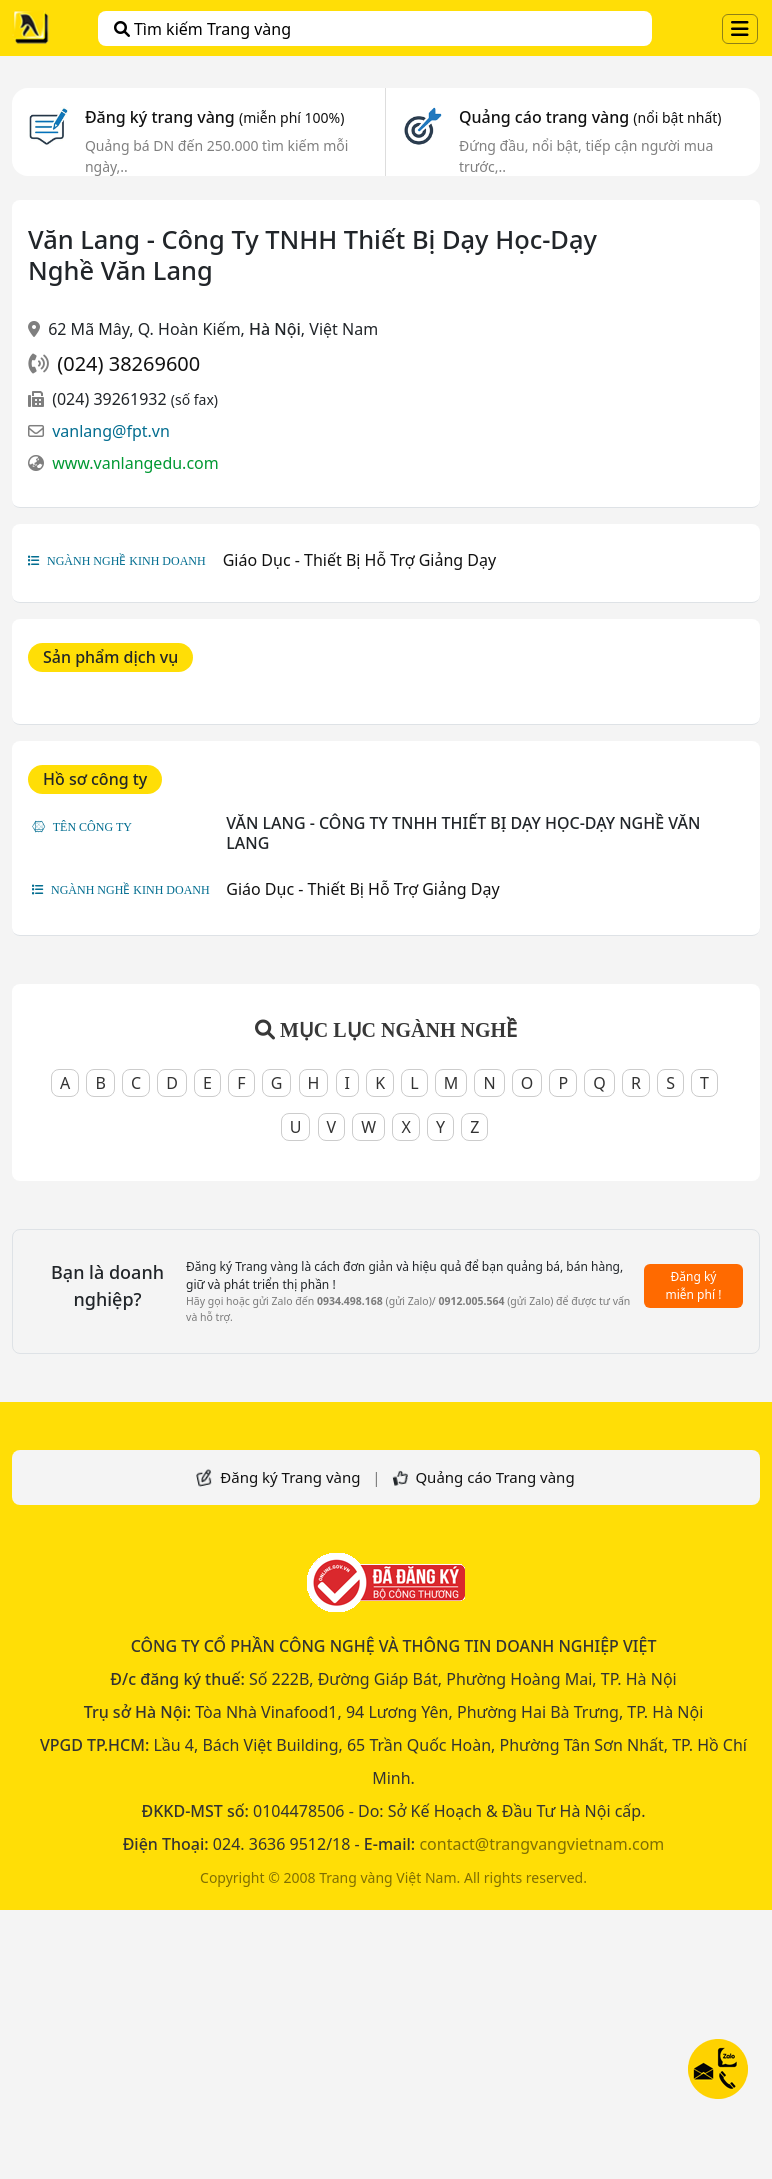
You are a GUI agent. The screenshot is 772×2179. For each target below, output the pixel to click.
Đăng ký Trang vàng (290, 1477)
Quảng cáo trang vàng (590, 117)
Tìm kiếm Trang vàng (202, 29)
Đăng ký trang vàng (215, 117)
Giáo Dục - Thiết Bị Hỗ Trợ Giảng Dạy (359, 560)
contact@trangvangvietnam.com (541, 1844)
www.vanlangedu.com (135, 463)
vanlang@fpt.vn (111, 431)
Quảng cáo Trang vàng (494, 1477)
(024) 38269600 (128, 363)
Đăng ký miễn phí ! (694, 1285)
